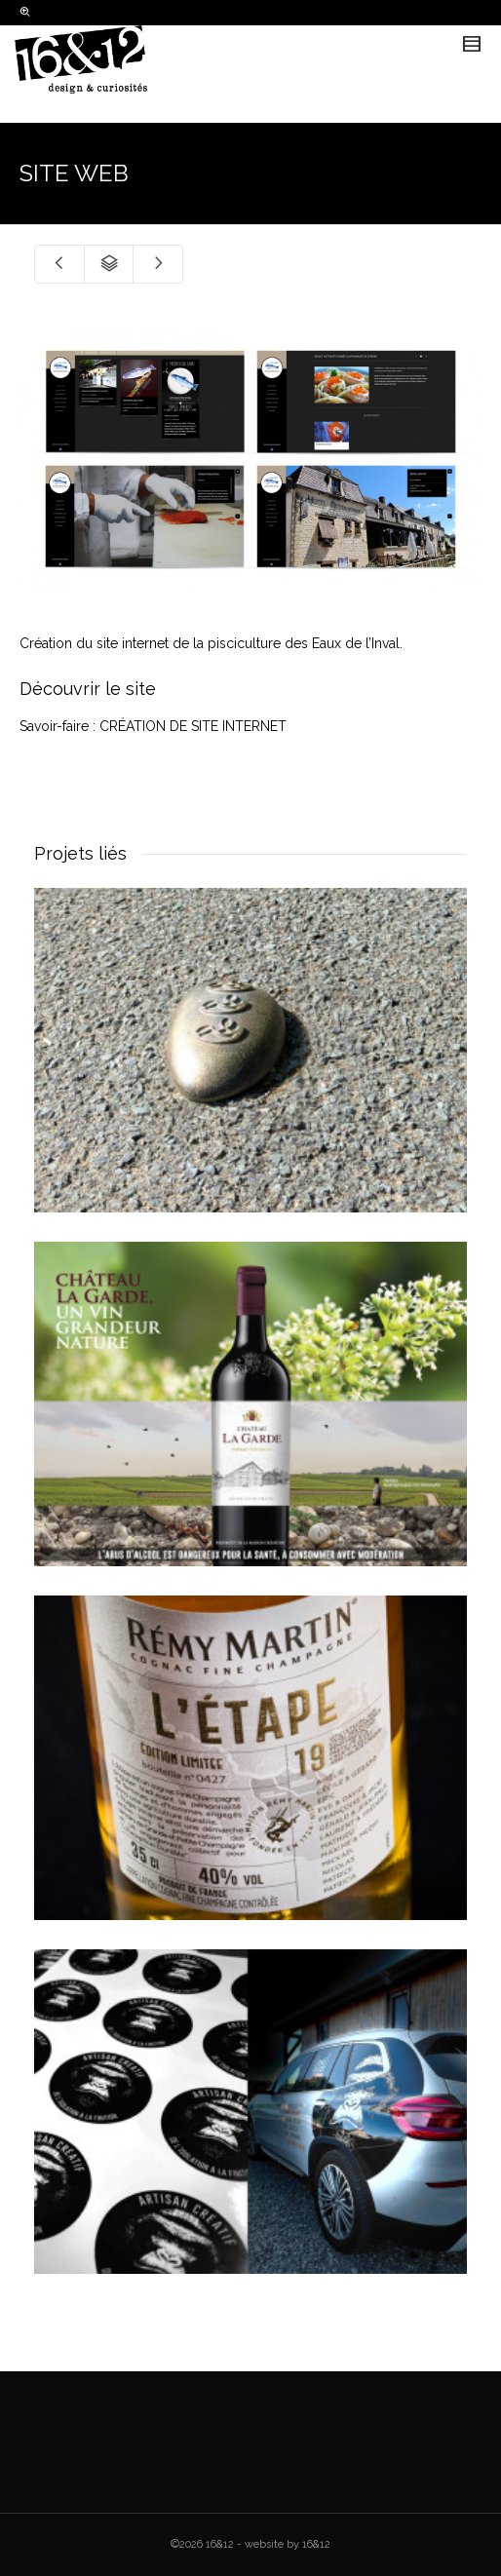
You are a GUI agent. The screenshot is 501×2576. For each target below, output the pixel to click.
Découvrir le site (87, 688)
